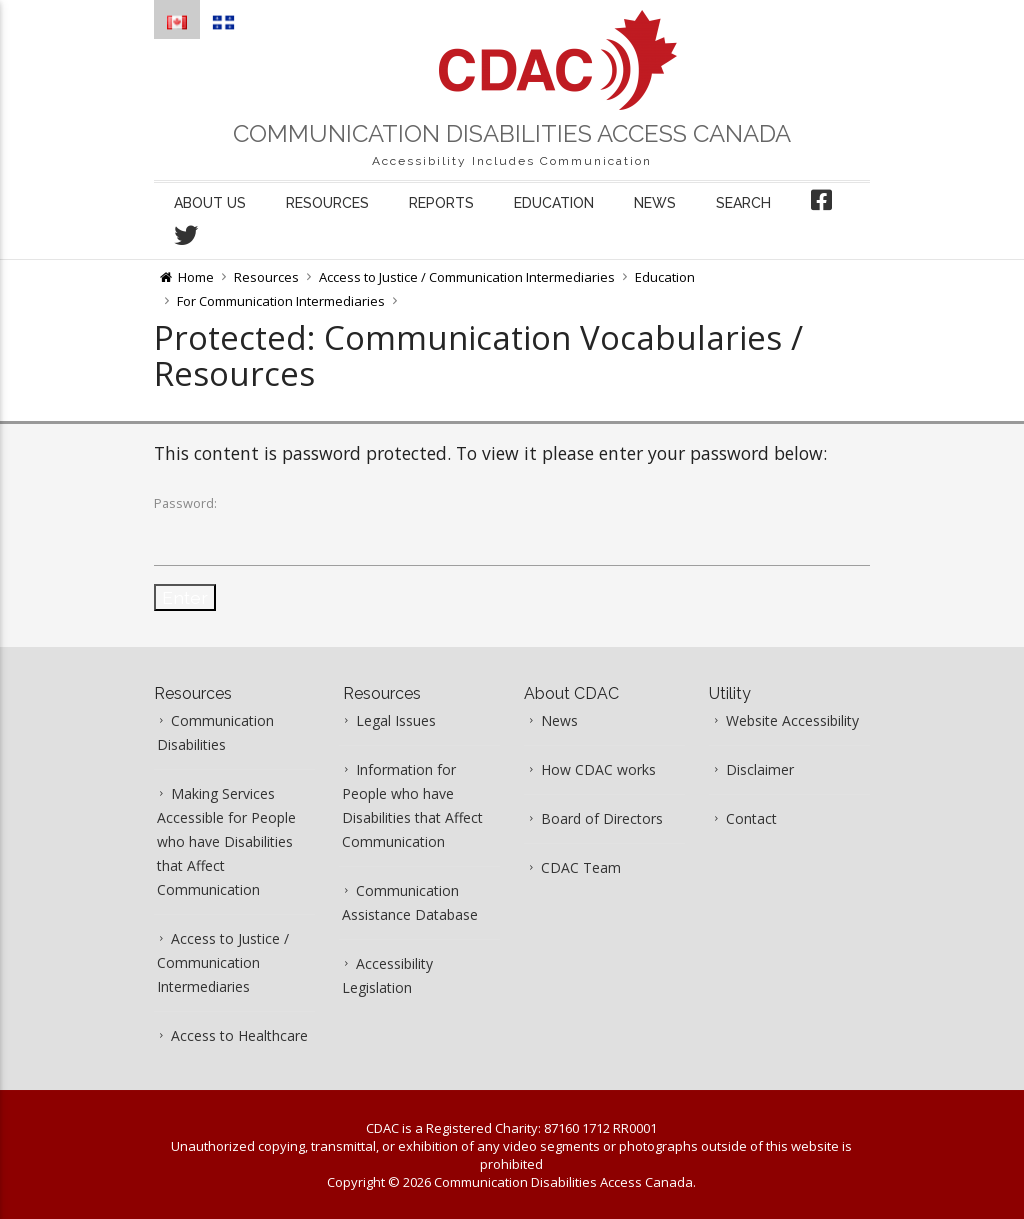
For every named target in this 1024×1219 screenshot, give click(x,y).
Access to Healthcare (239, 1035)
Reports (441, 203)
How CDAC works (598, 769)
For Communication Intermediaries (281, 301)
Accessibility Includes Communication (512, 161)
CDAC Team (581, 867)
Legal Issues (396, 720)
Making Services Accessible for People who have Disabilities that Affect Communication (226, 841)
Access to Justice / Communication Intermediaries (467, 277)
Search (743, 203)
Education (554, 203)
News (655, 203)
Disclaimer (760, 769)
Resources (327, 203)
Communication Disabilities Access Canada (512, 133)
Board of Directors (602, 818)
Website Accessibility (792, 720)
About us (210, 203)
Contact (751, 818)
